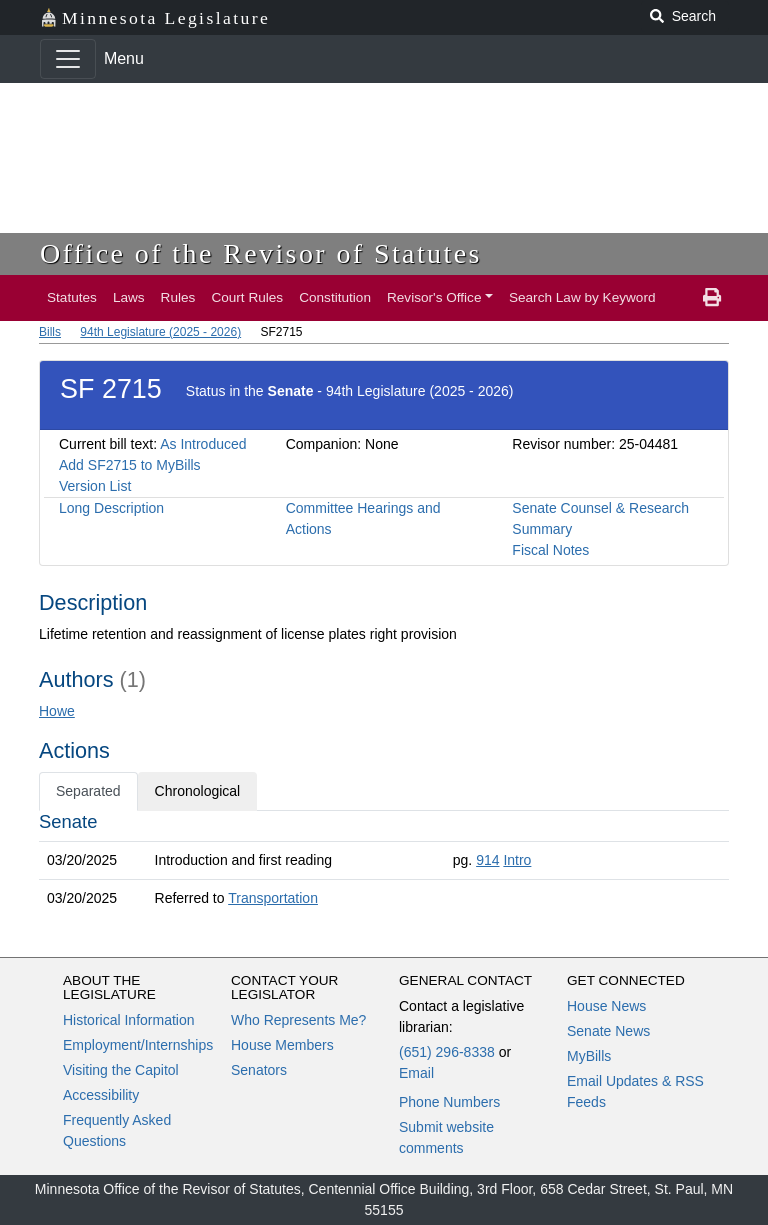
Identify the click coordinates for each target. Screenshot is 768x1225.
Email (416, 1073)
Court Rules (247, 297)
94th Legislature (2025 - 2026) (160, 332)
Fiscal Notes (550, 550)
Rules (178, 297)
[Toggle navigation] (68, 59)
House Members (282, 1045)
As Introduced (203, 444)
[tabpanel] (384, 864)
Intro (517, 860)
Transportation (273, 898)
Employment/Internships (138, 1045)
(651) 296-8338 (447, 1052)
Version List (95, 486)
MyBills (589, 1056)
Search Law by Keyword (582, 297)
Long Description (111, 508)
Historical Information (129, 1020)
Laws (129, 297)
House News (606, 1006)
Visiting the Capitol (121, 1070)
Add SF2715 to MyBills (130, 465)
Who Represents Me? (298, 1020)
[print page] (712, 298)
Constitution (335, 297)
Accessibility (101, 1095)
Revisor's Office (434, 297)
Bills (50, 332)
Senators (259, 1070)
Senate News (608, 1031)
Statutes (72, 297)
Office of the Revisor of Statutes (261, 253)
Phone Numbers (449, 1102)
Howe (57, 711)
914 (487, 860)
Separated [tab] (88, 791)
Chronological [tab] (198, 791)
